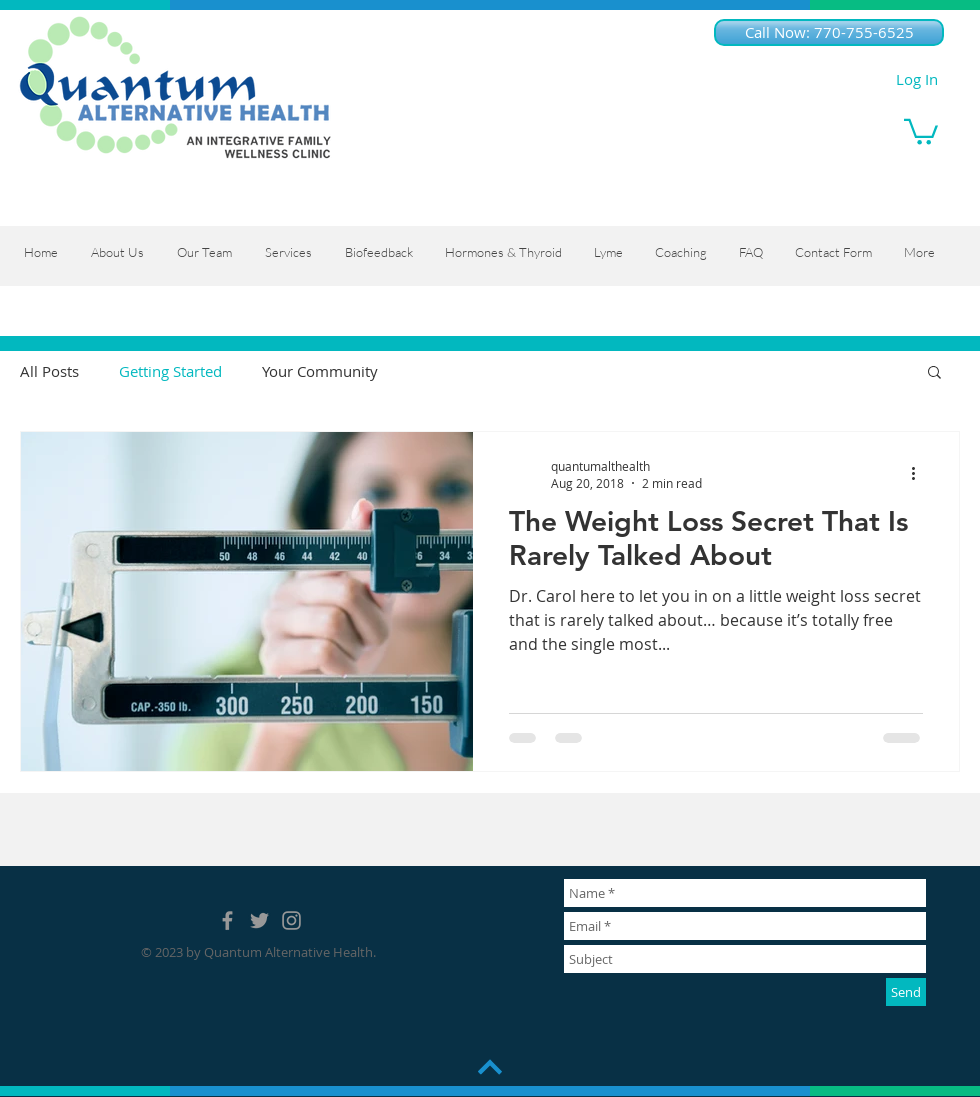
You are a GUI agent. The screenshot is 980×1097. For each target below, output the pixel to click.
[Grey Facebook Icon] (227, 920)
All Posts (49, 371)
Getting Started (170, 371)
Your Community (320, 371)
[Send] (906, 992)
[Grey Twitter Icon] (259, 920)
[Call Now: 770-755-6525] (829, 32)
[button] (921, 130)
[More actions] (920, 474)
